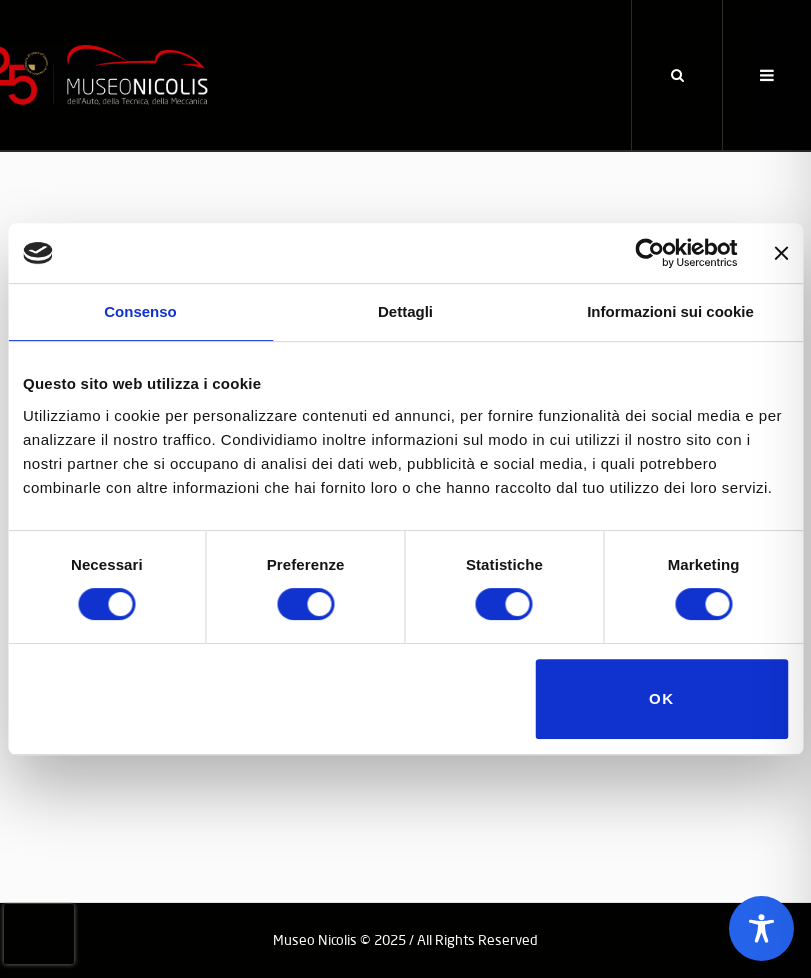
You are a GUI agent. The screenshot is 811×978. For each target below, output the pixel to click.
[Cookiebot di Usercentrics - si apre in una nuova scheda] (649, 253)
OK (662, 698)
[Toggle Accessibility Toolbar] (761, 928)
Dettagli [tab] (405, 311)
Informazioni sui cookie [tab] (670, 311)
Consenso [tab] (140, 311)
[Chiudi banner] (781, 253)
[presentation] (39, 934)
